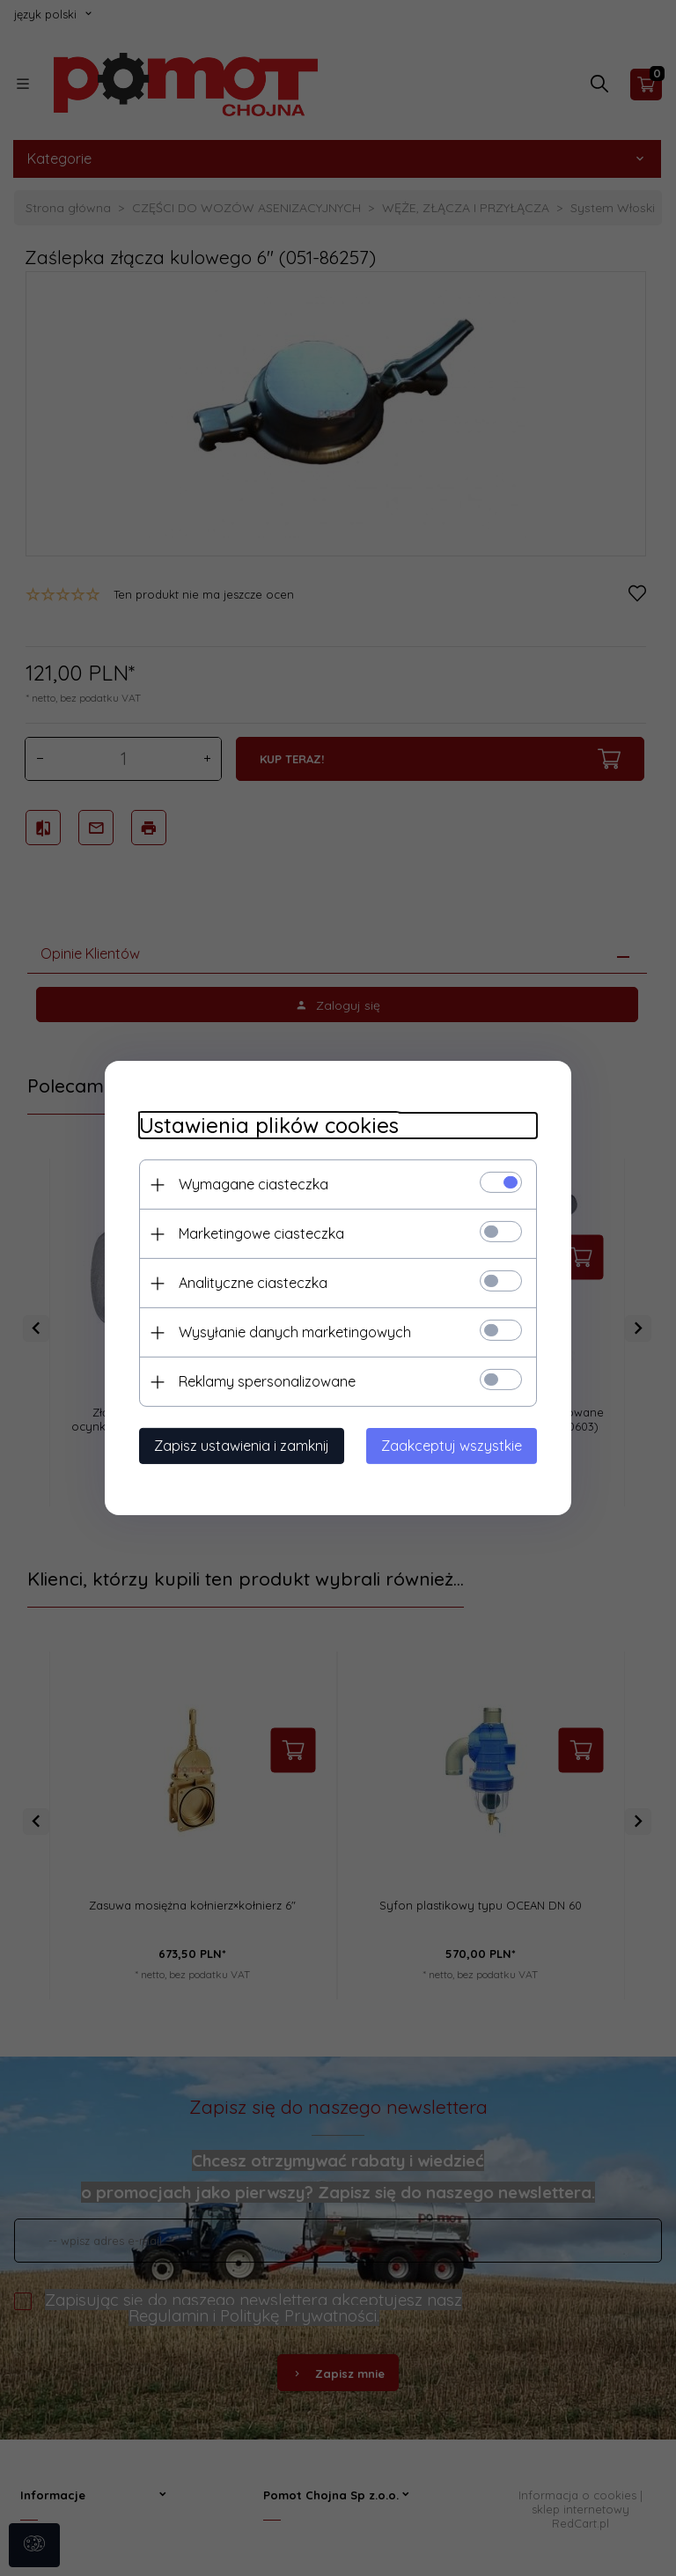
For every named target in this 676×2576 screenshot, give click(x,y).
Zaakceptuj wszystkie (455, 1445)
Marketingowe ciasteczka (258, 1233)
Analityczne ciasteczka (249, 1283)
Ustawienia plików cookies (265, 1125)
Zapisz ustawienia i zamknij (238, 1445)
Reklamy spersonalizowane (263, 1381)
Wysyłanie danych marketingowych (291, 1332)
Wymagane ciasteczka (250, 1184)
